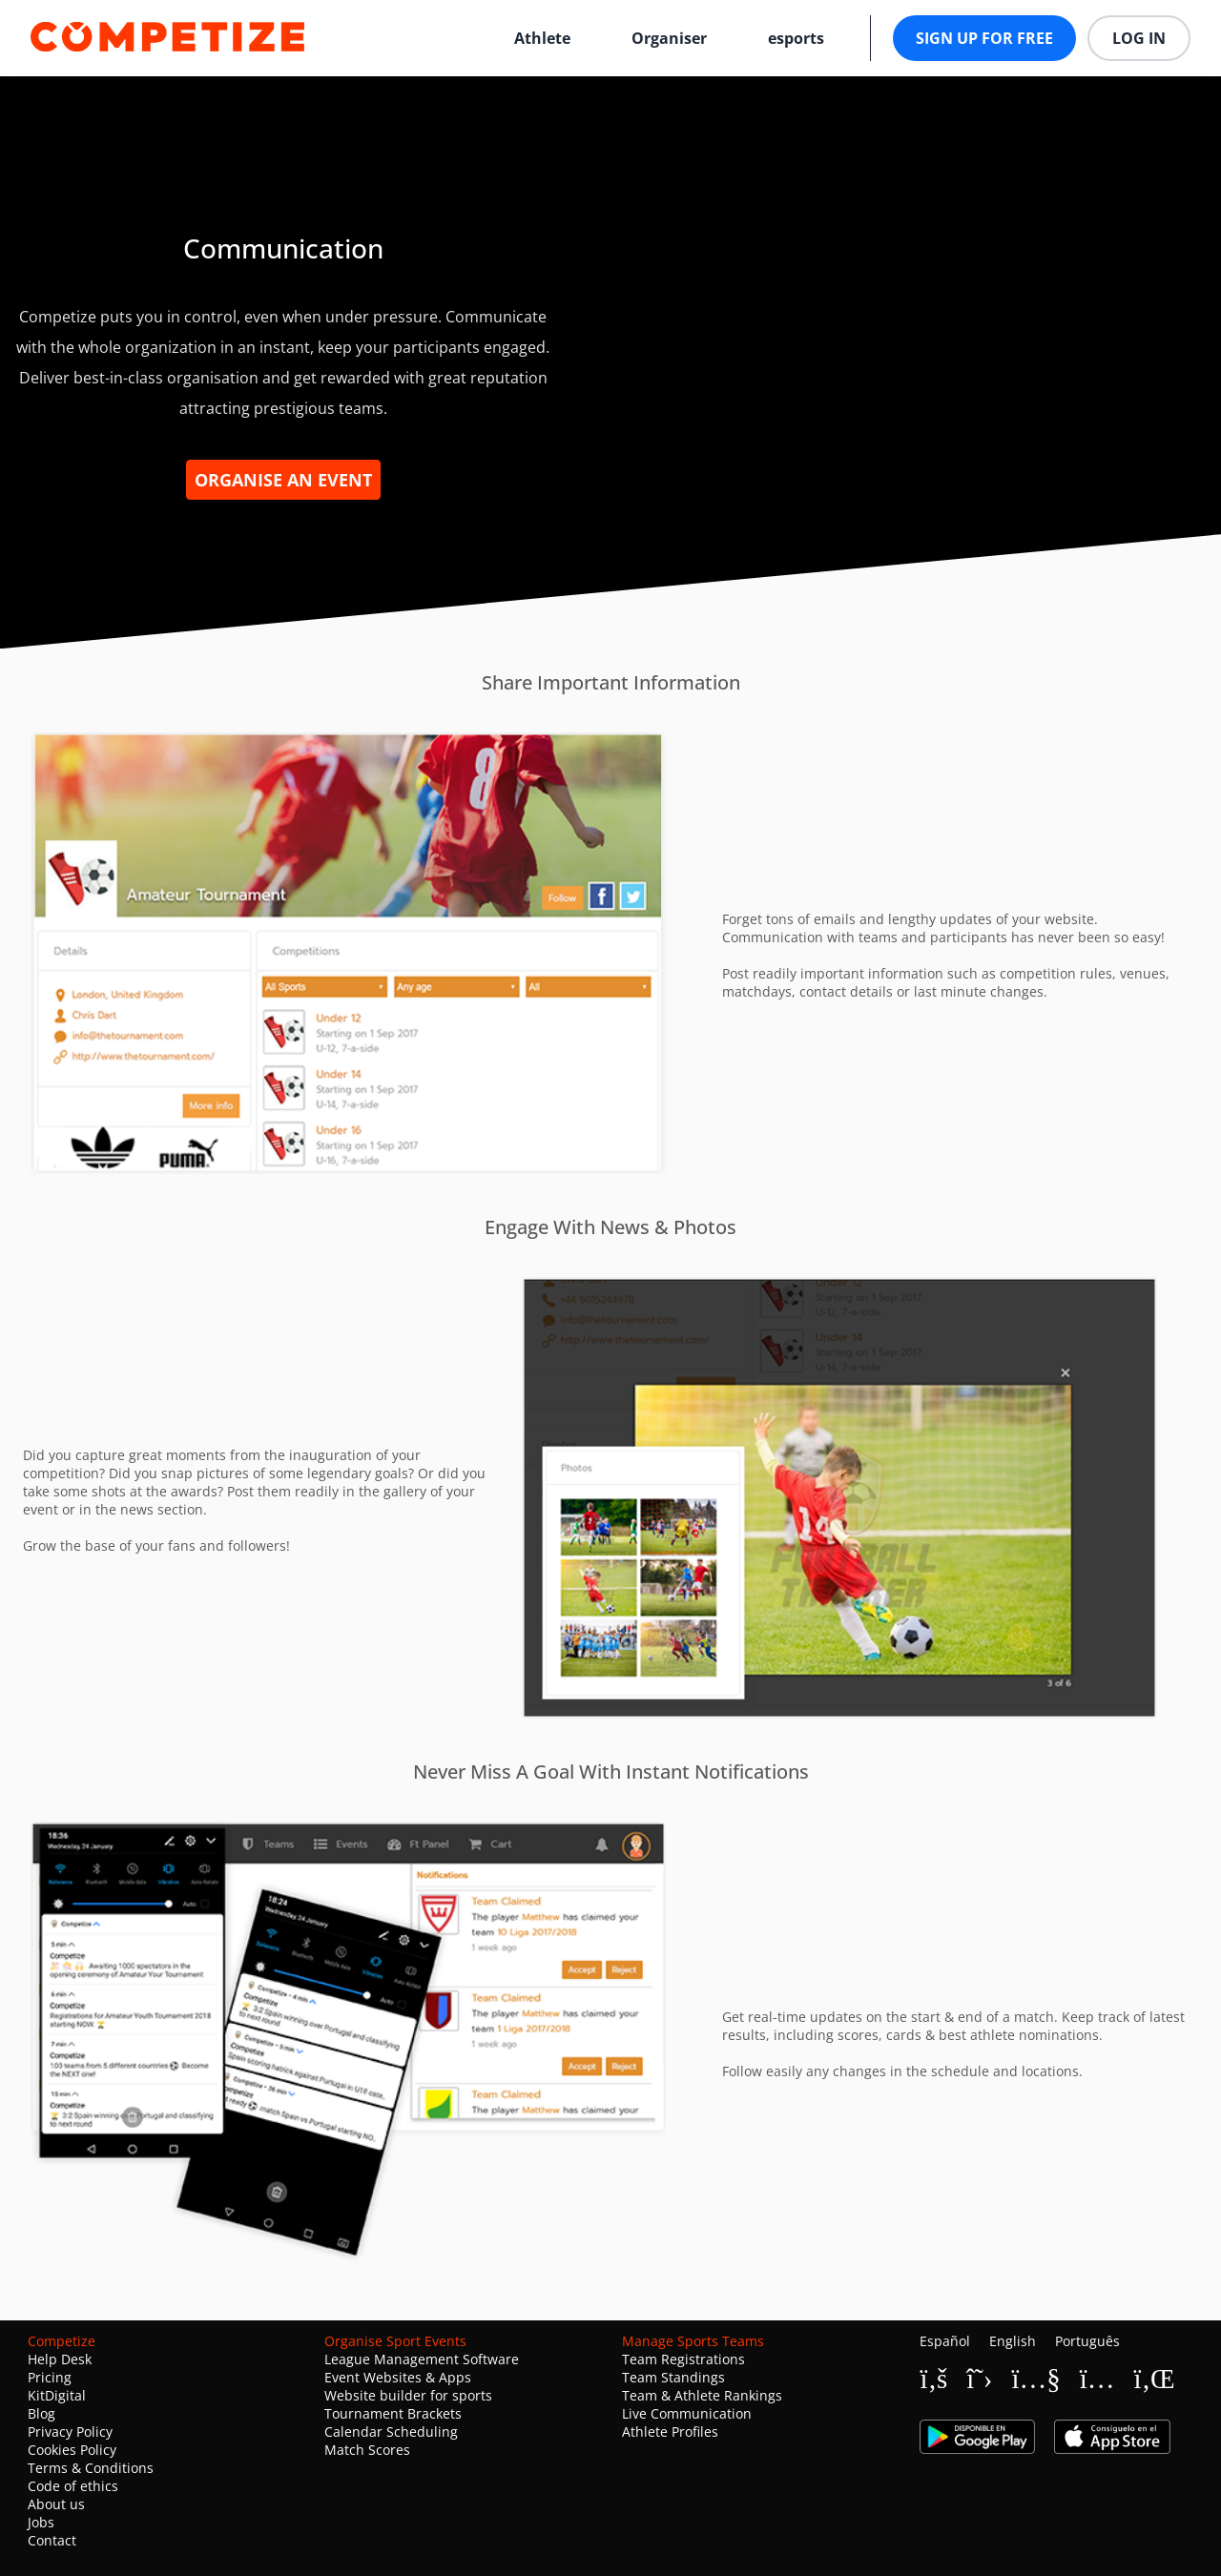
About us (56, 2504)
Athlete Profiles (670, 2431)
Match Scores (367, 2450)
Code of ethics (73, 2486)
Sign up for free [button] (984, 38)
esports (796, 38)
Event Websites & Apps (397, 2377)
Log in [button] (1139, 38)
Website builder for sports (408, 2395)
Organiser (669, 38)
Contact (52, 2540)
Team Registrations (683, 2359)
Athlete (542, 38)
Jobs (41, 2522)
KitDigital (57, 2395)
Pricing (50, 2377)
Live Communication (687, 2413)
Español (945, 2341)
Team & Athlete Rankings (702, 2395)
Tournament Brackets (393, 2413)
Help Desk (60, 2359)
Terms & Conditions (91, 2468)
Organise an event (283, 479)
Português (1087, 2341)
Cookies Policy (72, 2450)
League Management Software (421, 2359)
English (1012, 2341)
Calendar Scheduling (391, 2431)
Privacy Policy (70, 2431)
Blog (41, 2413)
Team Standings (673, 2377)
